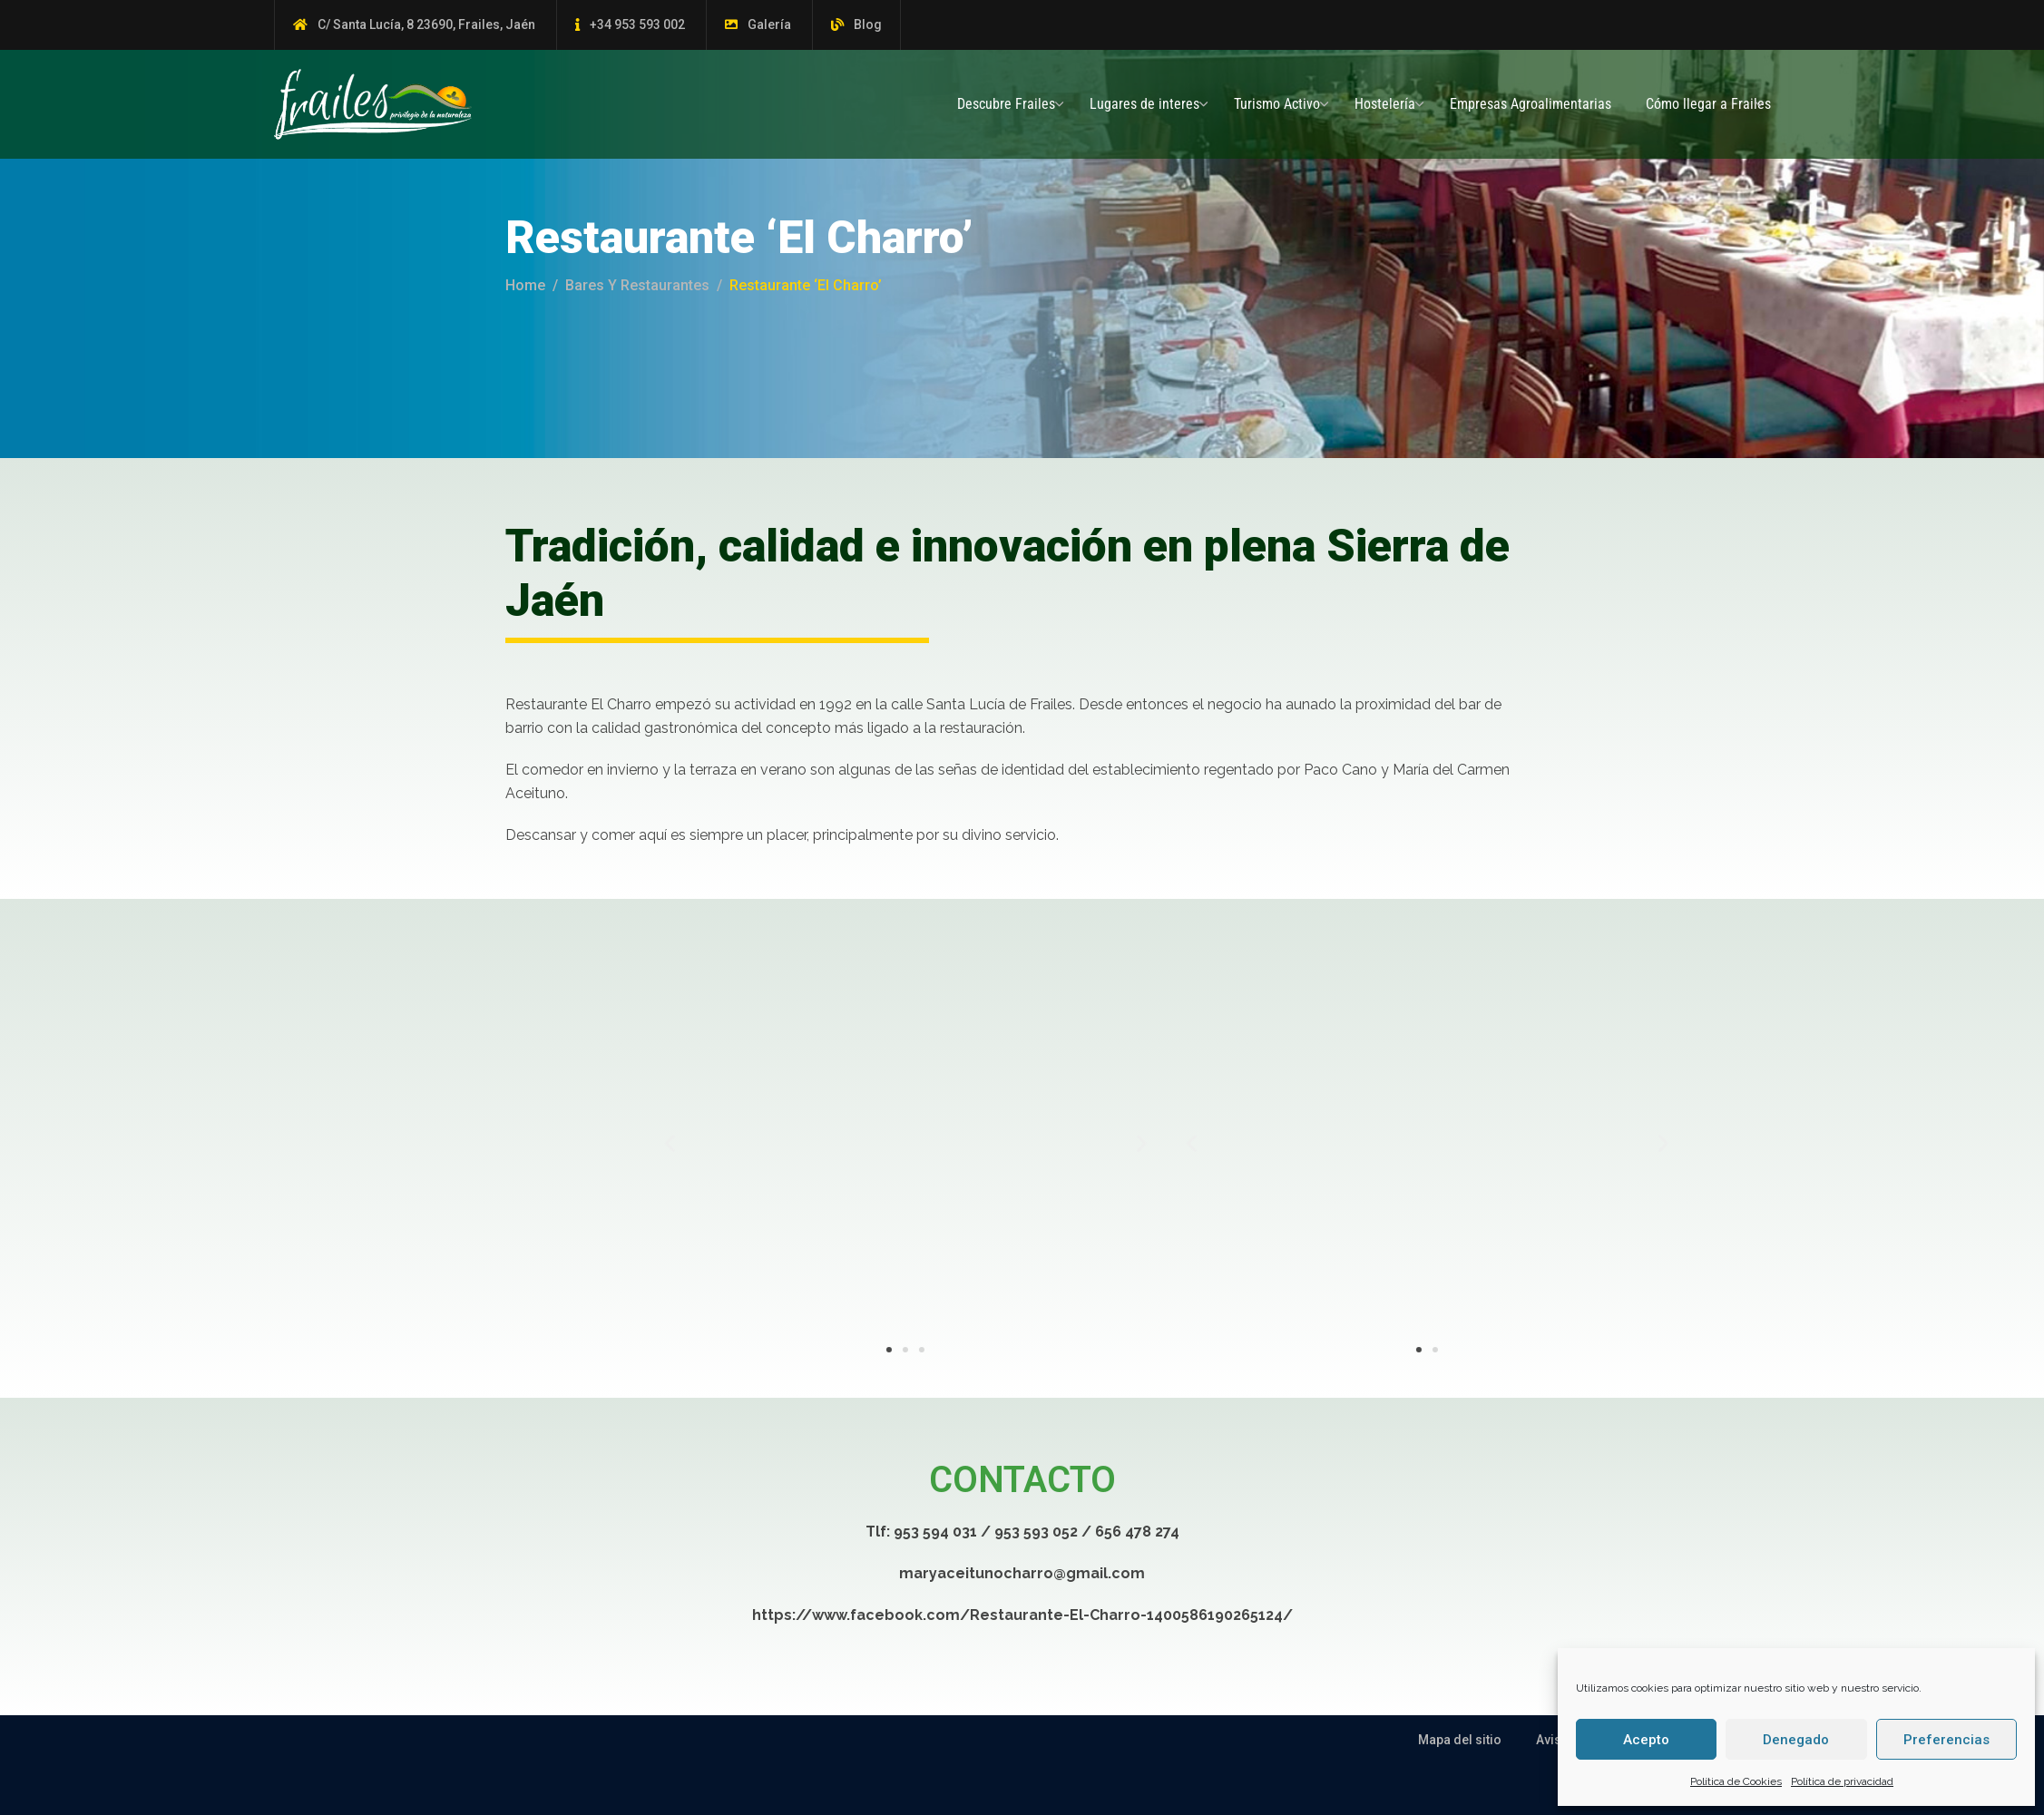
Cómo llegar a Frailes (1708, 103)
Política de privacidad (1842, 1781)
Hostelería (1385, 103)
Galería (769, 24)
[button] (959, 1142)
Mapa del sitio (1459, 1739)
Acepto (1646, 1740)
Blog (868, 24)
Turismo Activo (1277, 103)
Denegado (1796, 1740)
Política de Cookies (1736, 1781)
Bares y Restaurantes (637, 285)
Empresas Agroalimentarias (1530, 103)
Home (525, 285)
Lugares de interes (1144, 103)
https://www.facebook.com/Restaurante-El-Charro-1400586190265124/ (1022, 1615)
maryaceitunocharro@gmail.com (1022, 1573)
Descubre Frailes (1006, 103)
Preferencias (1946, 1740)
